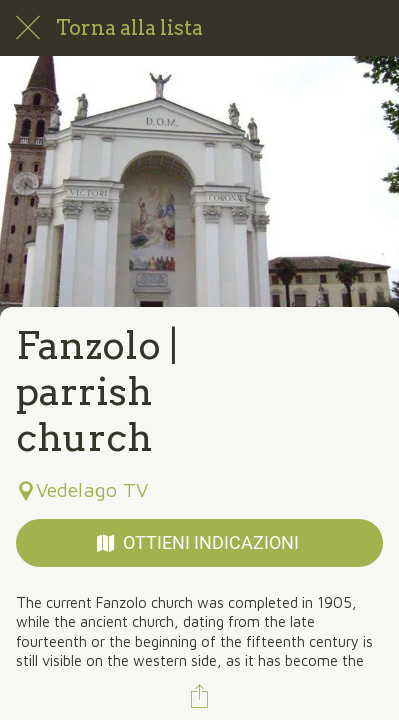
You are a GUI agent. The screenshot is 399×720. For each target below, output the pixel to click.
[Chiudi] (28, 28)
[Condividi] (200, 696)
